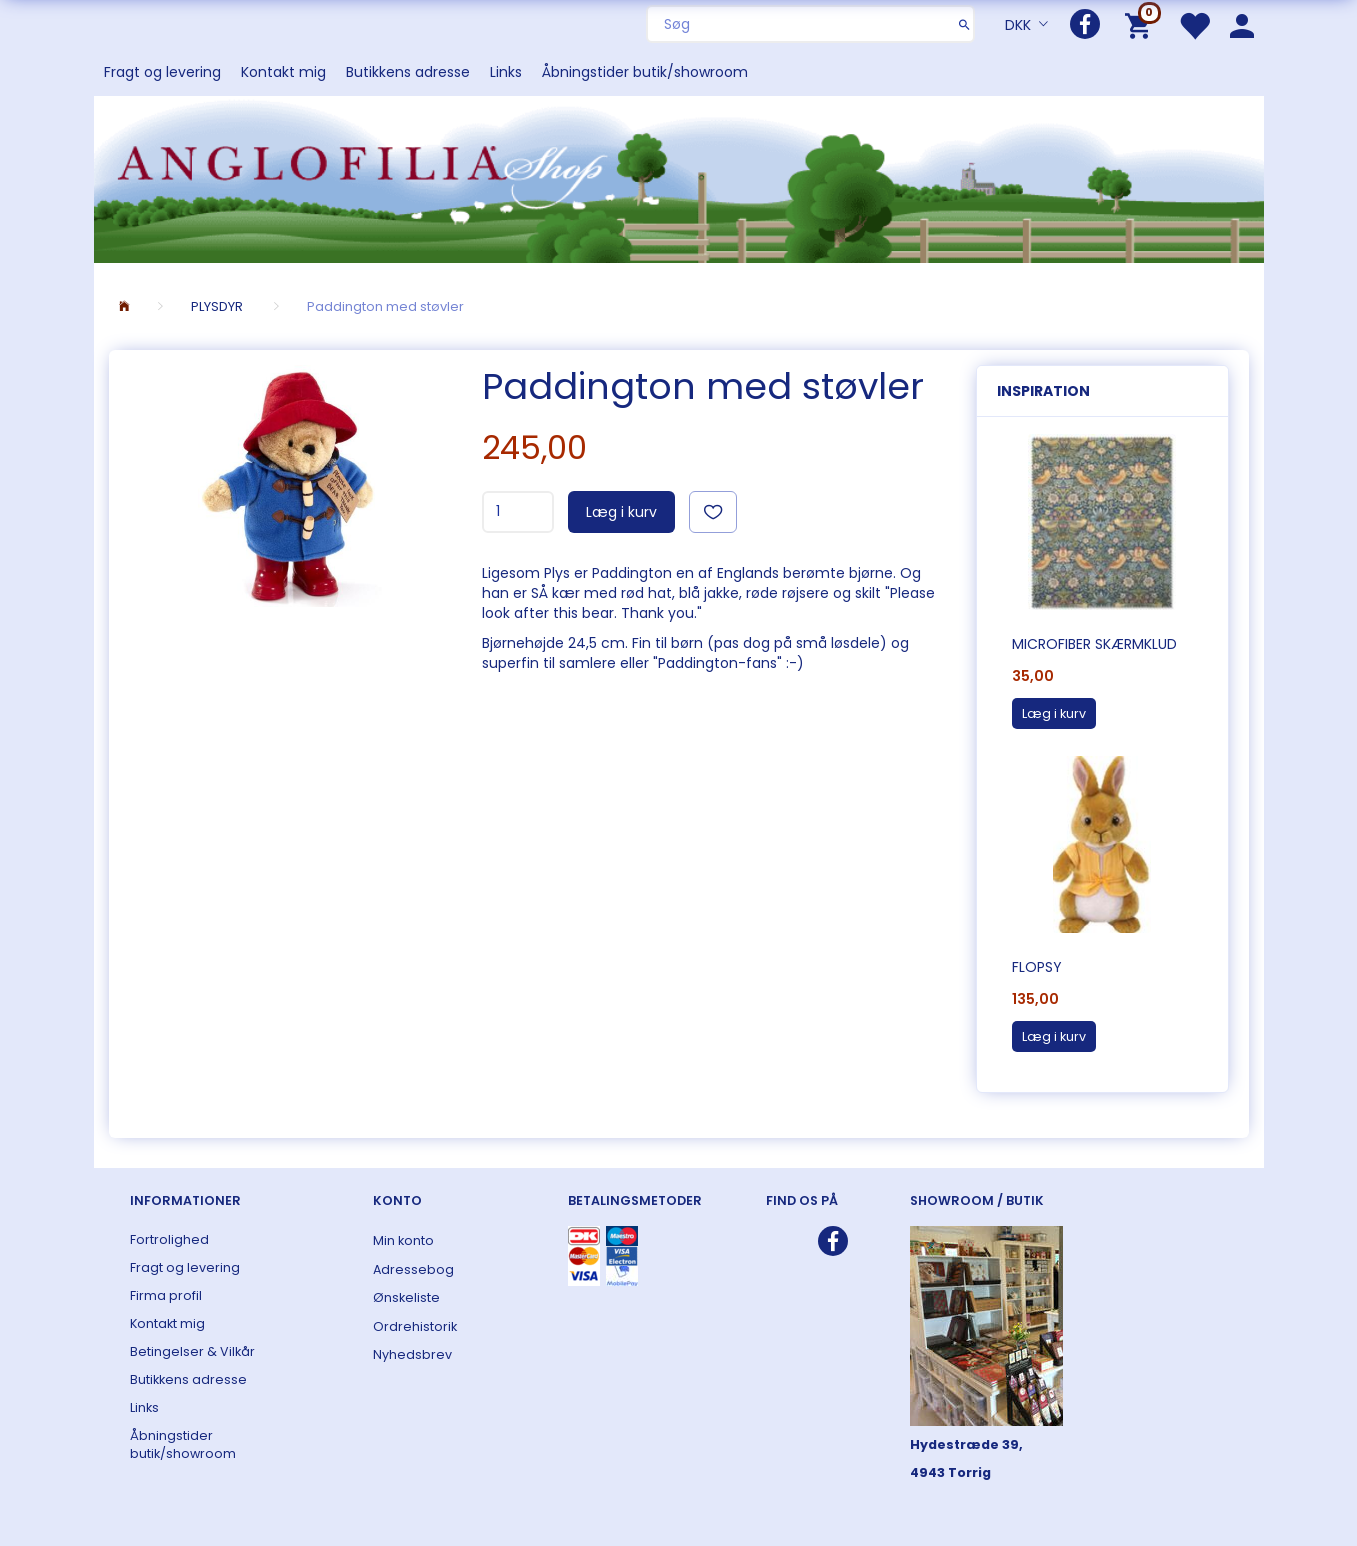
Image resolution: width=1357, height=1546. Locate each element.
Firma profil (166, 1295)
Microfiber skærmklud (1094, 644)
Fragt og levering (162, 72)
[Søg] (964, 24)
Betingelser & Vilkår (192, 1351)
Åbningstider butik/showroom (645, 72)
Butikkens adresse (408, 72)
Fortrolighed (169, 1239)
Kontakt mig (283, 72)
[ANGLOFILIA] (679, 177)
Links (506, 72)
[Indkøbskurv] (1141, 24)
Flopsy (1037, 967)
